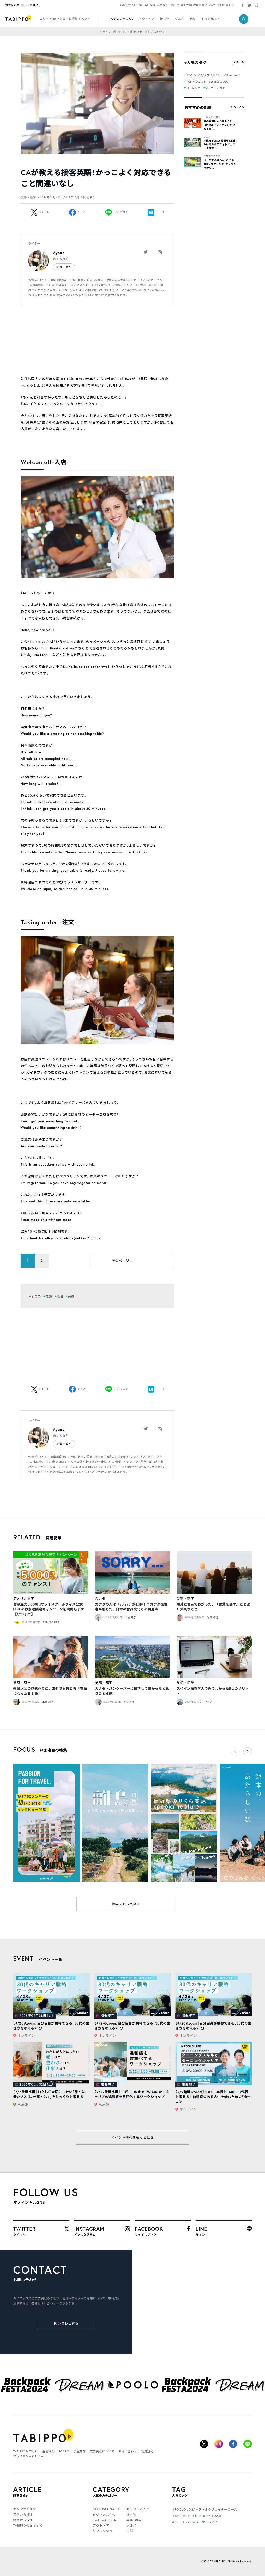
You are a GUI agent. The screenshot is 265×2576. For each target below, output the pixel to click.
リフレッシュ (102, 2531)
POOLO (174, 5)
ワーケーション (215, 88)
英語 (71, 1296)
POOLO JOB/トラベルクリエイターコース (213, 75)
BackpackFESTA (104, 2520)
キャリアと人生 (137, 2509)
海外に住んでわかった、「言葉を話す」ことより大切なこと (213, 1606)
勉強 (49, 1296)
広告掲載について (204, 5)
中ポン (208, 1701)
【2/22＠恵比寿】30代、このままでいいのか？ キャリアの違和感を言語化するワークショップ (132, 2094)
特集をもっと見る (126, 1904)
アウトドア (146, 19)
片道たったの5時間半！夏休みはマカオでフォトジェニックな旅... (219, 144)
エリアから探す (212, 117)
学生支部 (186, 5)
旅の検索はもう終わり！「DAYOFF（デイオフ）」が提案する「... (219, 125)
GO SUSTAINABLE (106, 2509)
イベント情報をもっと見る (132, 2137)
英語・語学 (185, 1598)
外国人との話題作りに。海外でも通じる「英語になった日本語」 (50, 1691)
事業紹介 (162, 5)
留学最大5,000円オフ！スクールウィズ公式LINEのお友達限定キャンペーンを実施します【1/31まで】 (48, 1609)
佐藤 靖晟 (212, 1617)
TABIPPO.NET (51, 1622)
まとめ (36, 1296)
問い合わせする (66, 2323)
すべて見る (237, 107)
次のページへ (122, 1260)
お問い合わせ (225, 5)
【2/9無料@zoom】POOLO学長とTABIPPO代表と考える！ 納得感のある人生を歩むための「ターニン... (213, 2097)
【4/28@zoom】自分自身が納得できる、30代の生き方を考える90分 (51, 2025)
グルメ (179, 19)
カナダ (100, 1598)
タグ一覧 (238, 62)
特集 (75, 19)
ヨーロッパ (193, 88)
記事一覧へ (64, 267)
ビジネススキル (104, 2515)
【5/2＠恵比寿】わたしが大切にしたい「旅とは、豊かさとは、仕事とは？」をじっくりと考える (50, 2094)
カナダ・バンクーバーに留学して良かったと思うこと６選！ (132, 1691)
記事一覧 (65, 19)
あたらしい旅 (219, 82)
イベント (84, 19)
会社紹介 (150, 5)
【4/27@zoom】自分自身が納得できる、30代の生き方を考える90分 (132, 2025)
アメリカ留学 (23, 1598)
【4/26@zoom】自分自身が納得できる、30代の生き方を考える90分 (213, 2025)
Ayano (59, 252)
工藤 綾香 (48, 1701)
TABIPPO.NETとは (131, 5)
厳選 (60, 1296)
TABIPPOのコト (196, 82)
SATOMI (129, 1701)
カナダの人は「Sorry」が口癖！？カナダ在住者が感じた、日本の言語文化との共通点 (131, 1606)
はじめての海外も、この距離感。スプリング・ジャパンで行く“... (220, 164)
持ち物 (164, 19)
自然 (193, 19)
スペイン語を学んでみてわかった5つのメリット (212, 1691)
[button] (247, 1751)
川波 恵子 (130, 1617)
